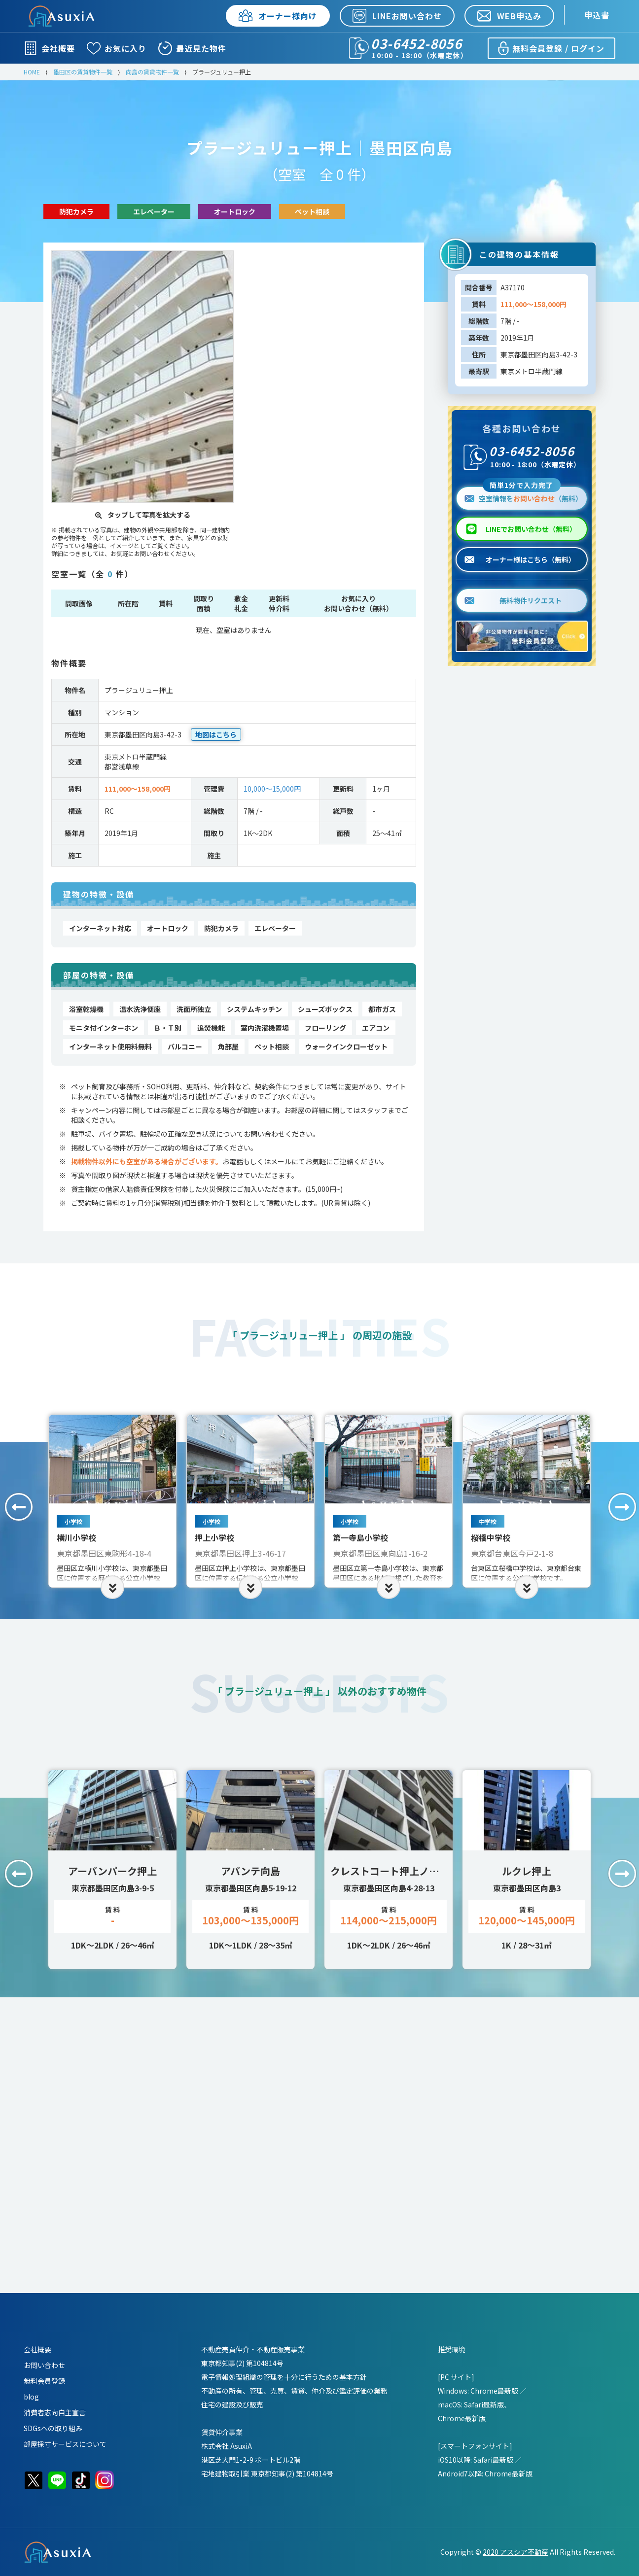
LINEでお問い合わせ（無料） (531, 529)
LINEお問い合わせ (397, 16)
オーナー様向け (278, 16)
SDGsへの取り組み (53, 2428)
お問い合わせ (44, 2365)
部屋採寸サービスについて (65, 2444)
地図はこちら (216, 734)
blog (31, 2397)
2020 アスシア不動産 (515, 2552)
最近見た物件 (192, 48)
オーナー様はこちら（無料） (519, 559)
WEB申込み (509, 16)
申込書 (596, 15)
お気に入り (116, 48)
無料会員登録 (44, 2381)
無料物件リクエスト (513, 600)
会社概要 (49, 48)
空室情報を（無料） (523, 494)
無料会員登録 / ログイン (550, 48)
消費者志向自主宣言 (55, 2412)
